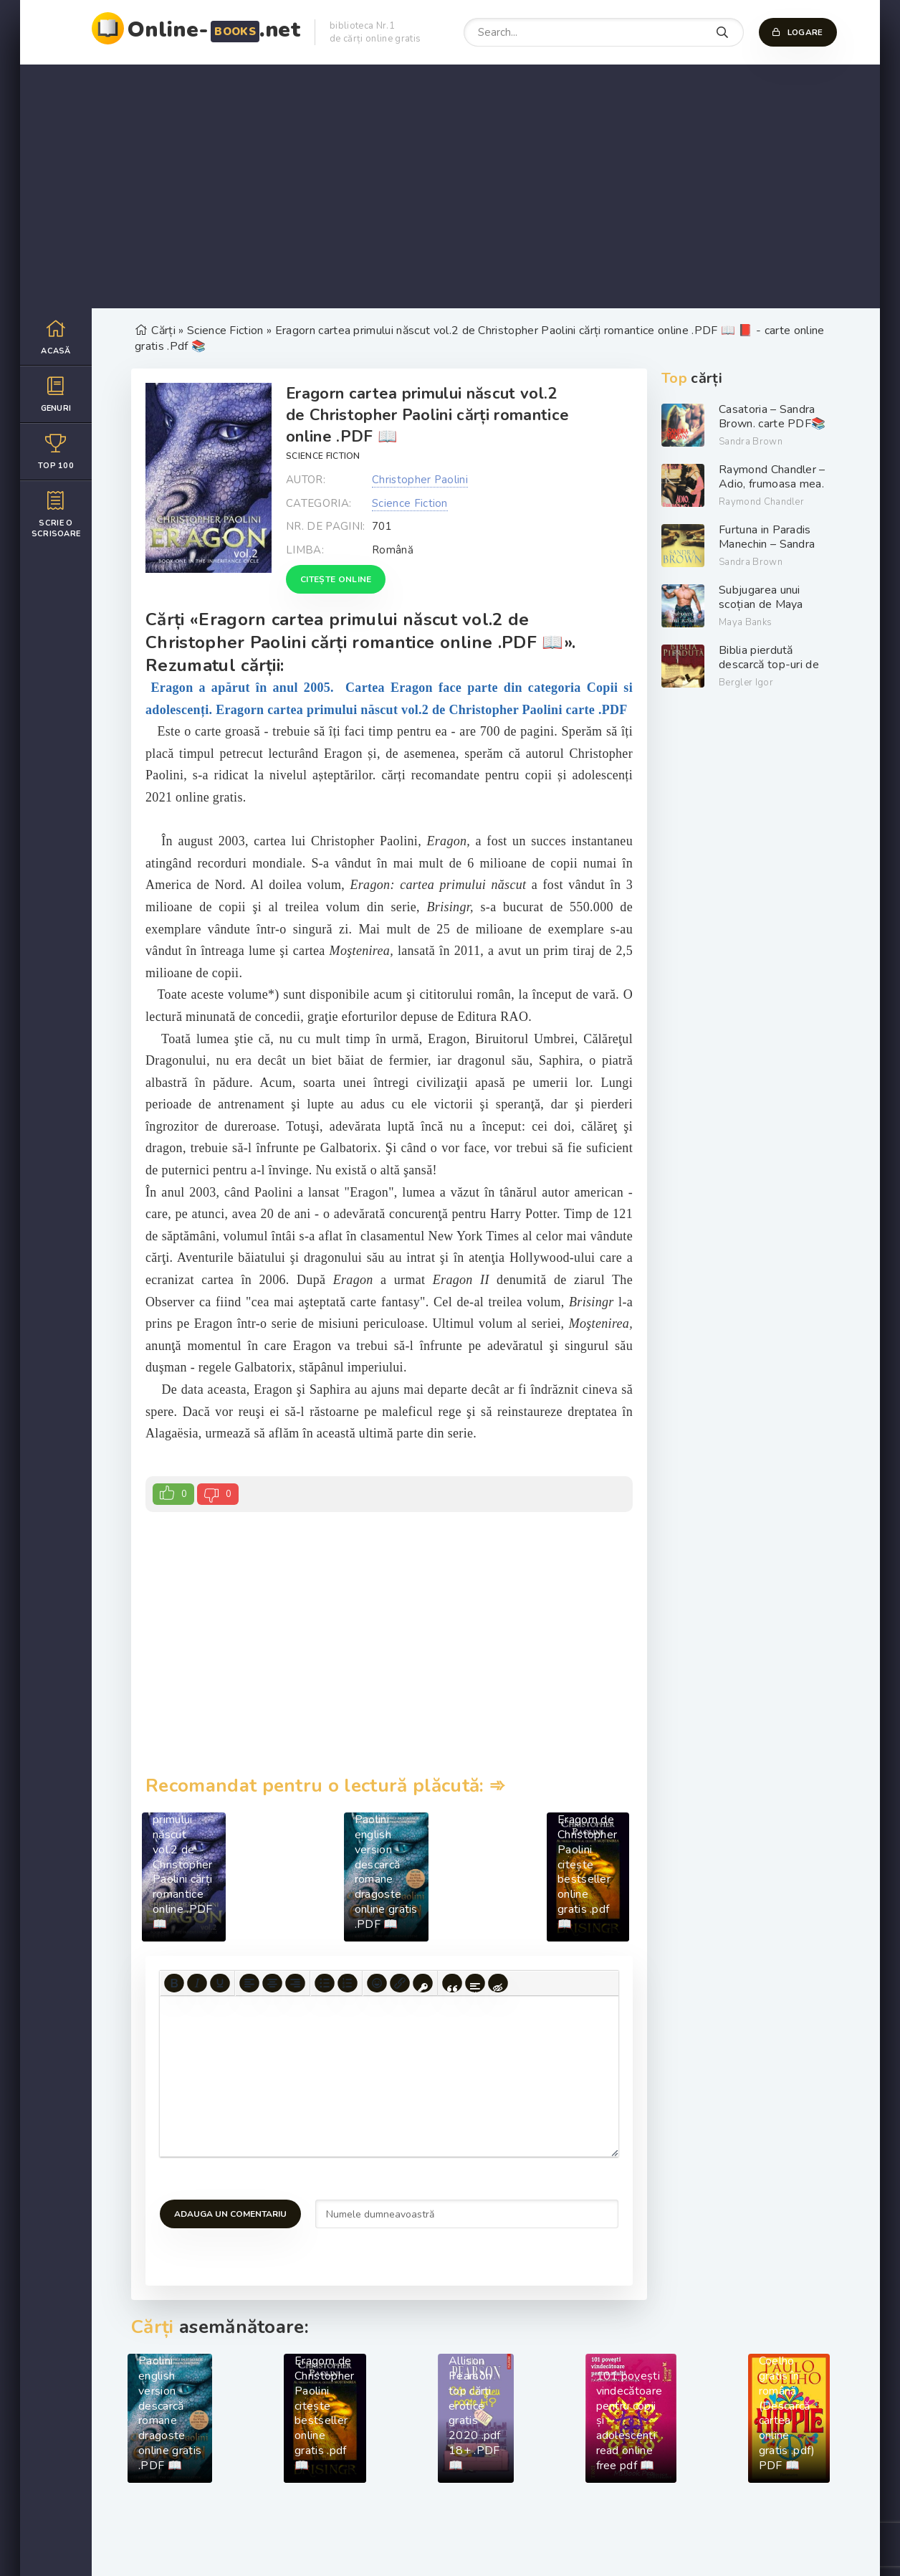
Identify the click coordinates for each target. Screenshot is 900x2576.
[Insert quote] (452, 1983)
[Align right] (295, 1983)
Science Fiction (323, 456)
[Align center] (272, 1983)
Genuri (56, 394)
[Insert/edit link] (400, 1983)
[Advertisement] (450, 186)
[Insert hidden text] (498, 1983)
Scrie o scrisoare (56, 514)
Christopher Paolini (420, 479)
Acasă (56, 336)
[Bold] (174, 1983)
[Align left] (249, 1983)
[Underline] (220, 1983)
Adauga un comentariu (230, 2214)
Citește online (335, 579)
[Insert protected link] (423, 1983)
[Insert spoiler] (475, 1983)
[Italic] (197, 1983)
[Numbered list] (348, 1983)
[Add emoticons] (377, 1983)
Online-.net (214, 29)
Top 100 (56, 451)
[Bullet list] (325, 1983)
